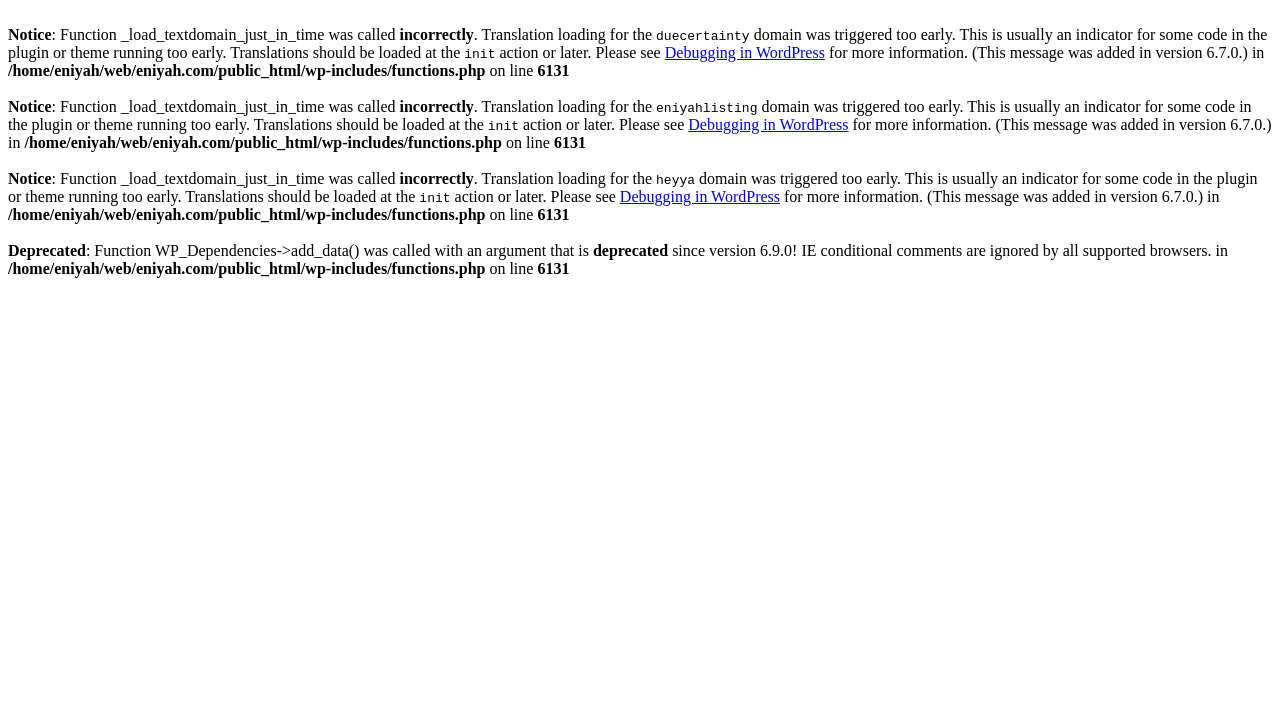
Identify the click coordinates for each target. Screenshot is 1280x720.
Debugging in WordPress (745, 52)
